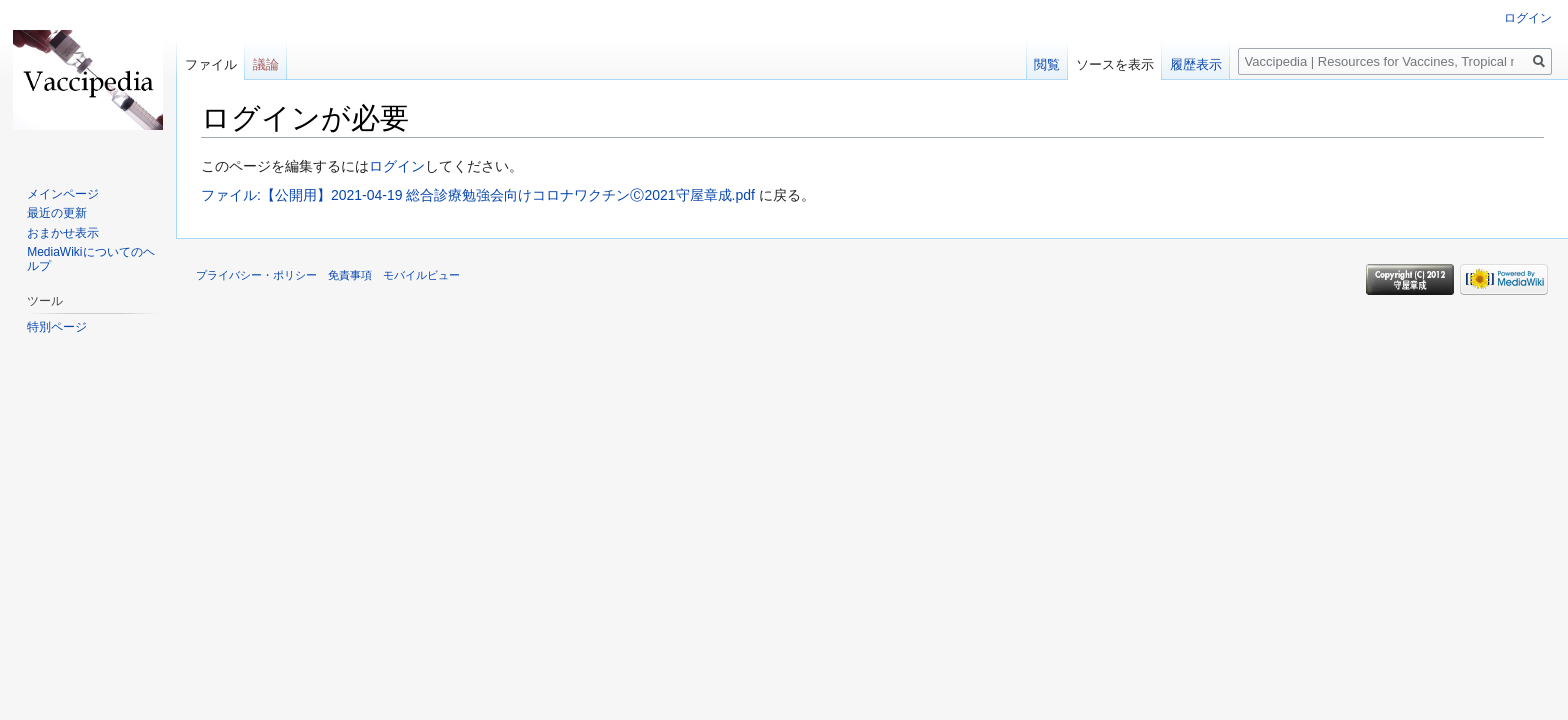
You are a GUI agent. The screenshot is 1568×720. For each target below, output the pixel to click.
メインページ (63, 194)
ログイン (397, 166)
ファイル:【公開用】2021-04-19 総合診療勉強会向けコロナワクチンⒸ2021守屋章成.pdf (478, 195)
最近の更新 (57, 213)
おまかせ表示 (63, 233)
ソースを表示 (1115, 64)
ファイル (211, 64)
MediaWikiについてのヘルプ (90, 259)
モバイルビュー (421, 275)
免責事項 (350, 275)
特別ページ (57, 327)
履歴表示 (1196, 64)
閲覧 (1047, 64)
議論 (266, 64)
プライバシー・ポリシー (256, 275)
